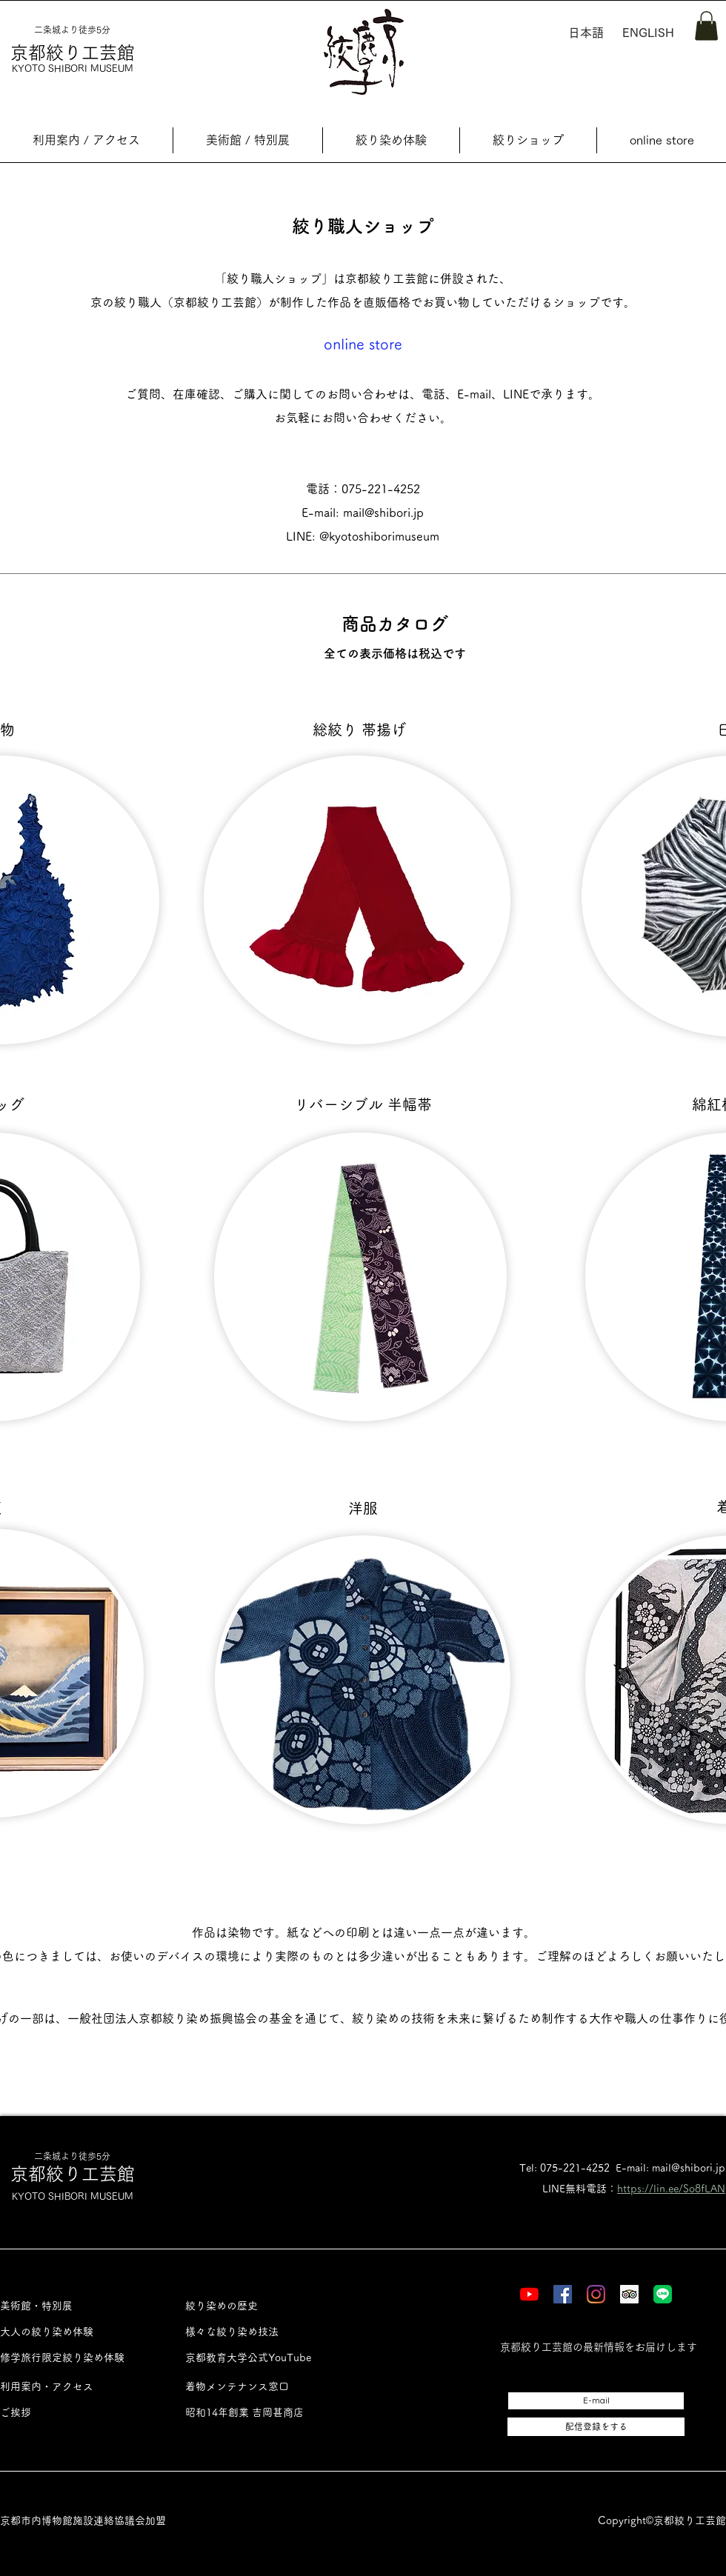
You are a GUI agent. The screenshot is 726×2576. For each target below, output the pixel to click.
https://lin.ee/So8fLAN (671, 2188)
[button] (706, 25)
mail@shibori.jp (383, 512)
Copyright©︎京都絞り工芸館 (662, 2520)
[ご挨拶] (76, 2412)
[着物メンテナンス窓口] (261, 2387)
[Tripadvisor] (629, 2294)
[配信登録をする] (596, 2426)
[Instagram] (596, 2294)
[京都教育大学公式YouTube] (261, 2358)
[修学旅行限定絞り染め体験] (76, 2358)
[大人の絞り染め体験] (76, 2332)
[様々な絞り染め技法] (261, 2332)
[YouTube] (529, 2294)
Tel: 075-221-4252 (564, 2168)
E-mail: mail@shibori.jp (670, 2168)
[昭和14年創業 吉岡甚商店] (261, 2412)
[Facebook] (562, 2294)
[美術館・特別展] (76, 2306)
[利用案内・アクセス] (76, 2387)
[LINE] (662, 2294)
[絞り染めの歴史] (261, 2306)
